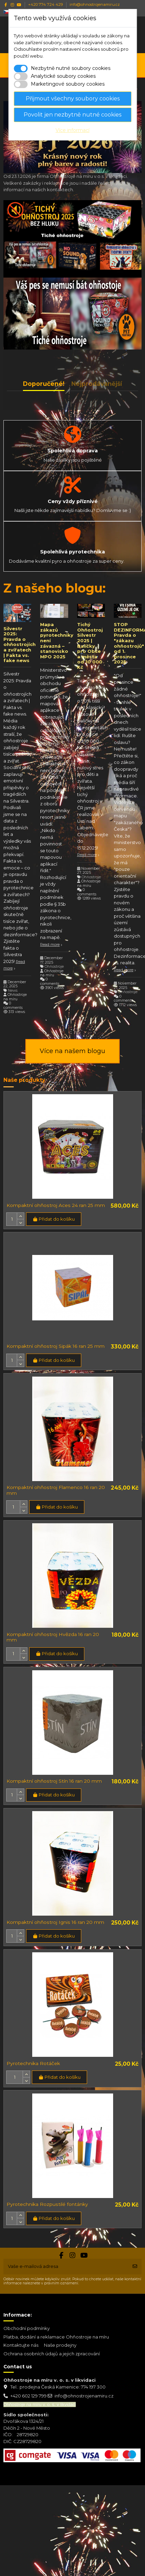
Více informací (72, 130)
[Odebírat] (135, 2266)
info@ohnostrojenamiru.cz (84, 2395)
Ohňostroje (54, 966)
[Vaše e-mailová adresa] (66, 2266)
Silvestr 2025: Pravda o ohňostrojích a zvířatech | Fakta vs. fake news (19, 644)
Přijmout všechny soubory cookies (73, 98)
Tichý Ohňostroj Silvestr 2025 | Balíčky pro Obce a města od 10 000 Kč (90, 646)
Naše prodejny (60, 2345)
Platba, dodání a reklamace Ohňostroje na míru (56, 2337)
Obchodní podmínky (26, 2328)
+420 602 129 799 (28, 2395)
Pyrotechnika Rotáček (33, 2063)
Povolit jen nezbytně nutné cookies (72, 114)
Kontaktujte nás (20, 2345)
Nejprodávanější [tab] (96, 383)
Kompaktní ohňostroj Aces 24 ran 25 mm (56, 1205)
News (12, 990)
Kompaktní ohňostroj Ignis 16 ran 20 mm (55, 1922)
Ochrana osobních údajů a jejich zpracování (51, 2353)
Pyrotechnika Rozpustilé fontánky (47, 2204)
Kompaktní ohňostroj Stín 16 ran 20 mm (54, 1781)
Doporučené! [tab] (43, 383)
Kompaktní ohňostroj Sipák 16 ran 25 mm (56, 1346)
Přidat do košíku (53, 1219)
